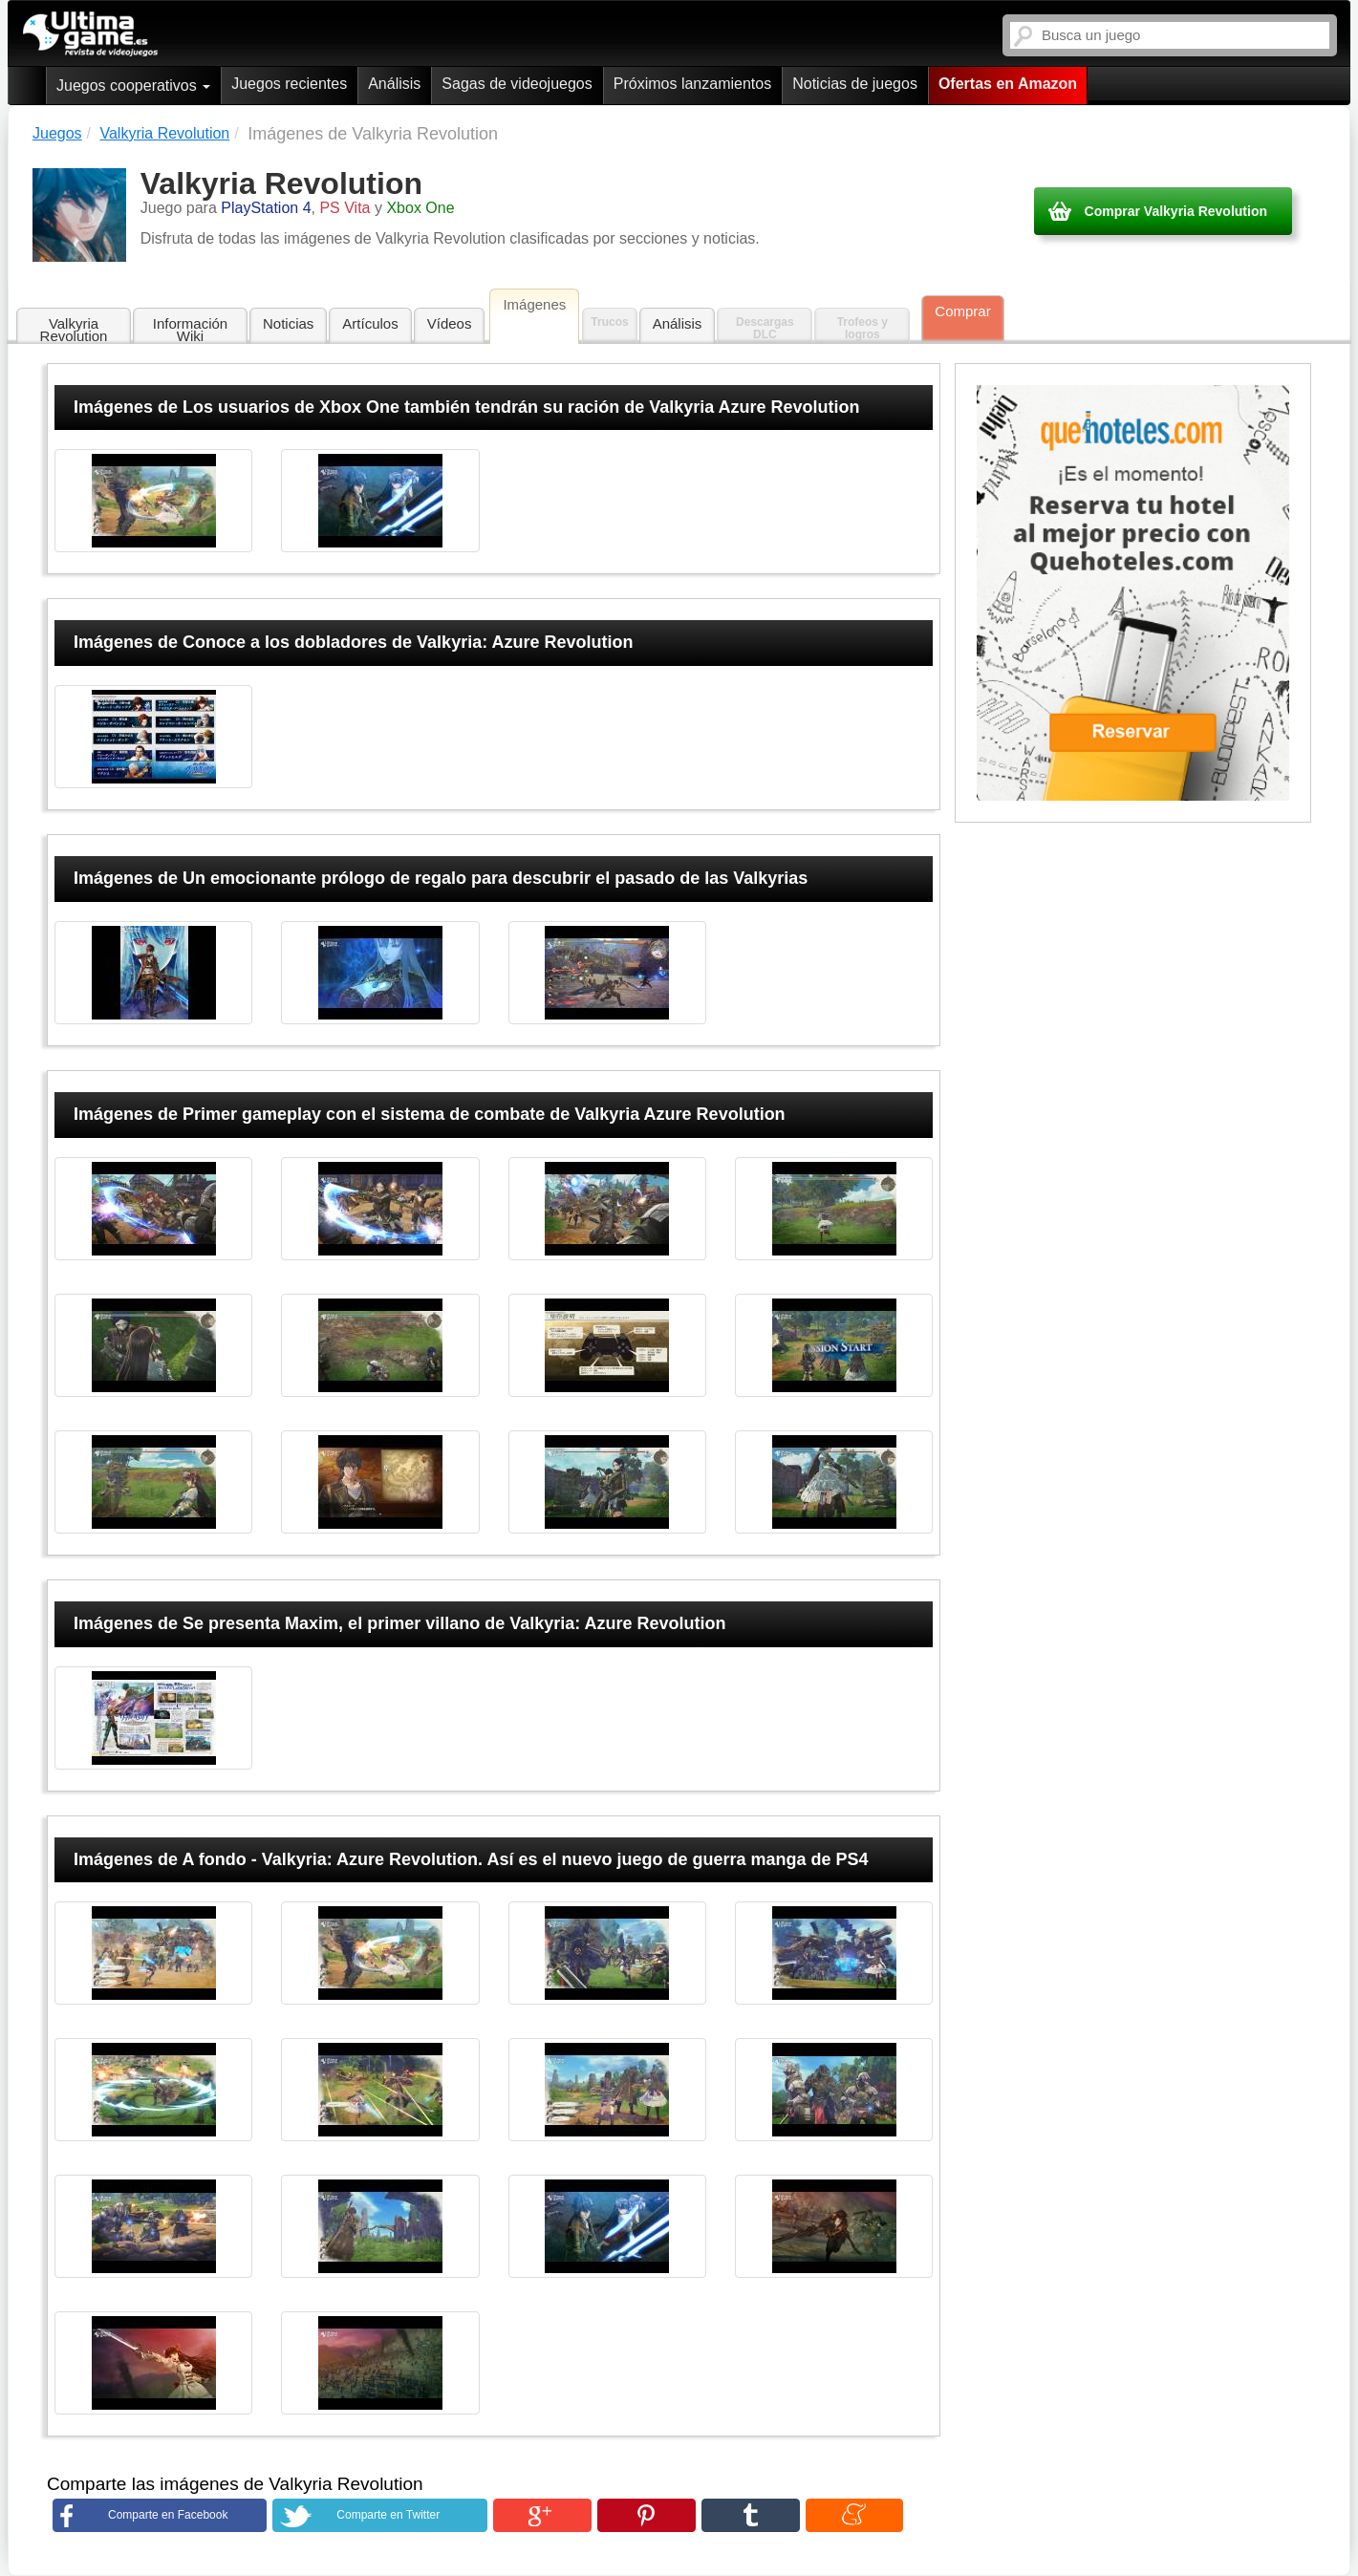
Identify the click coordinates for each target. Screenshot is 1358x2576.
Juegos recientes (289, 83)
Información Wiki (190, 329)
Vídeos (449, 323)
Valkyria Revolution (74, 329)
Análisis (394, 83)
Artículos (370, 323)
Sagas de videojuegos (517, 83)
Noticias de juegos (854, 83)
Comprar (962, 311)
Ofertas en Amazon (1007, 83)
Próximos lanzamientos (692, 83)
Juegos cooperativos (133, 85)
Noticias (288, 323)
